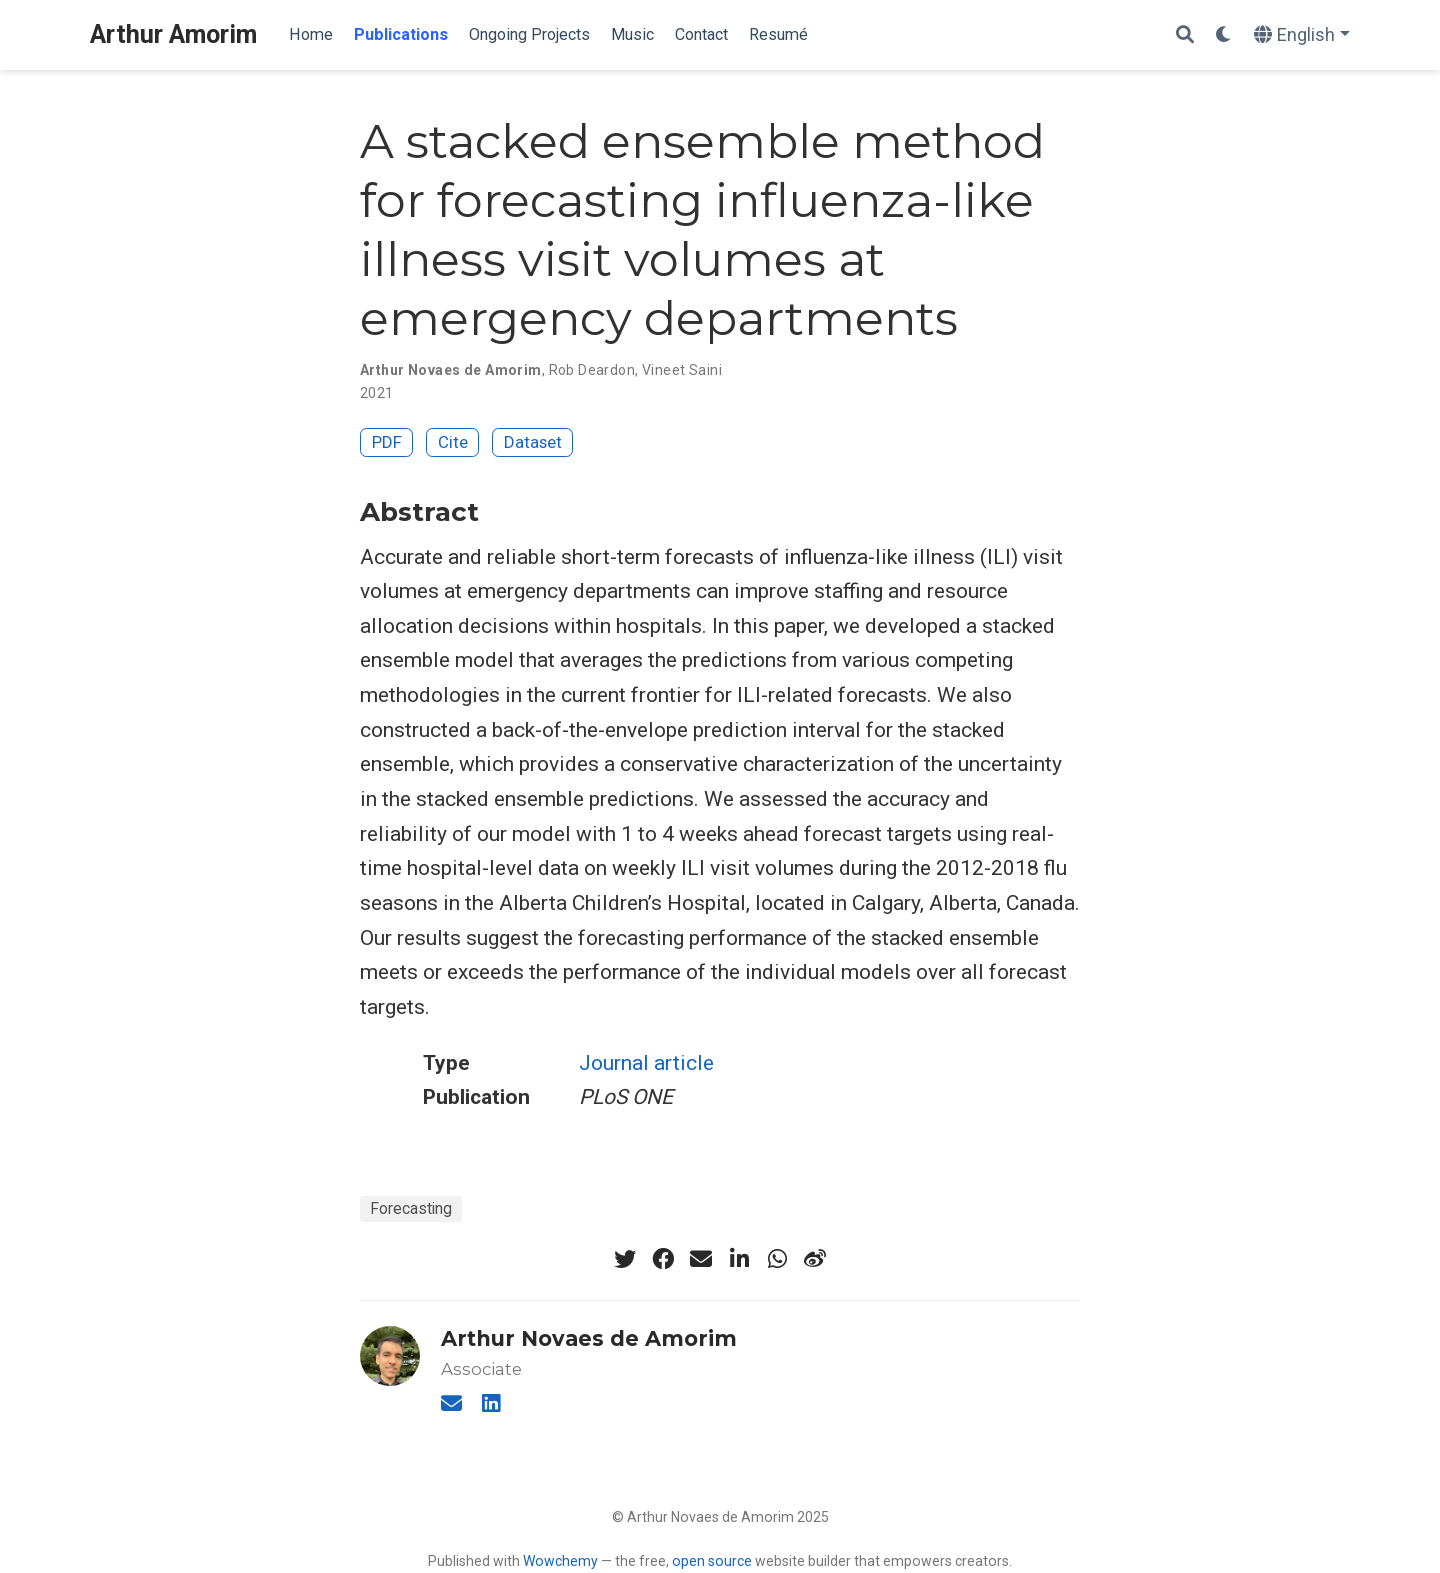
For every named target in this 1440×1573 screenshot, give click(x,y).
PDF (387, 442)
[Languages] (1302, 35)
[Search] (1185, 35)
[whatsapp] (777, 1259)
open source (712, 1561)
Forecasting (411, 1208)
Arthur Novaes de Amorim (589, 1338)
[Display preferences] (1224, 35)
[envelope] (701, 1259)
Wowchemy (560, 1561)
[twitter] (625, 1259)
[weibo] (815, 1259)
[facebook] (663, 1259)
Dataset (533, 442)
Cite (453, 442)
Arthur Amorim (173, 34)
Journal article (646, 1063)
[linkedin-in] (739, 1259)
